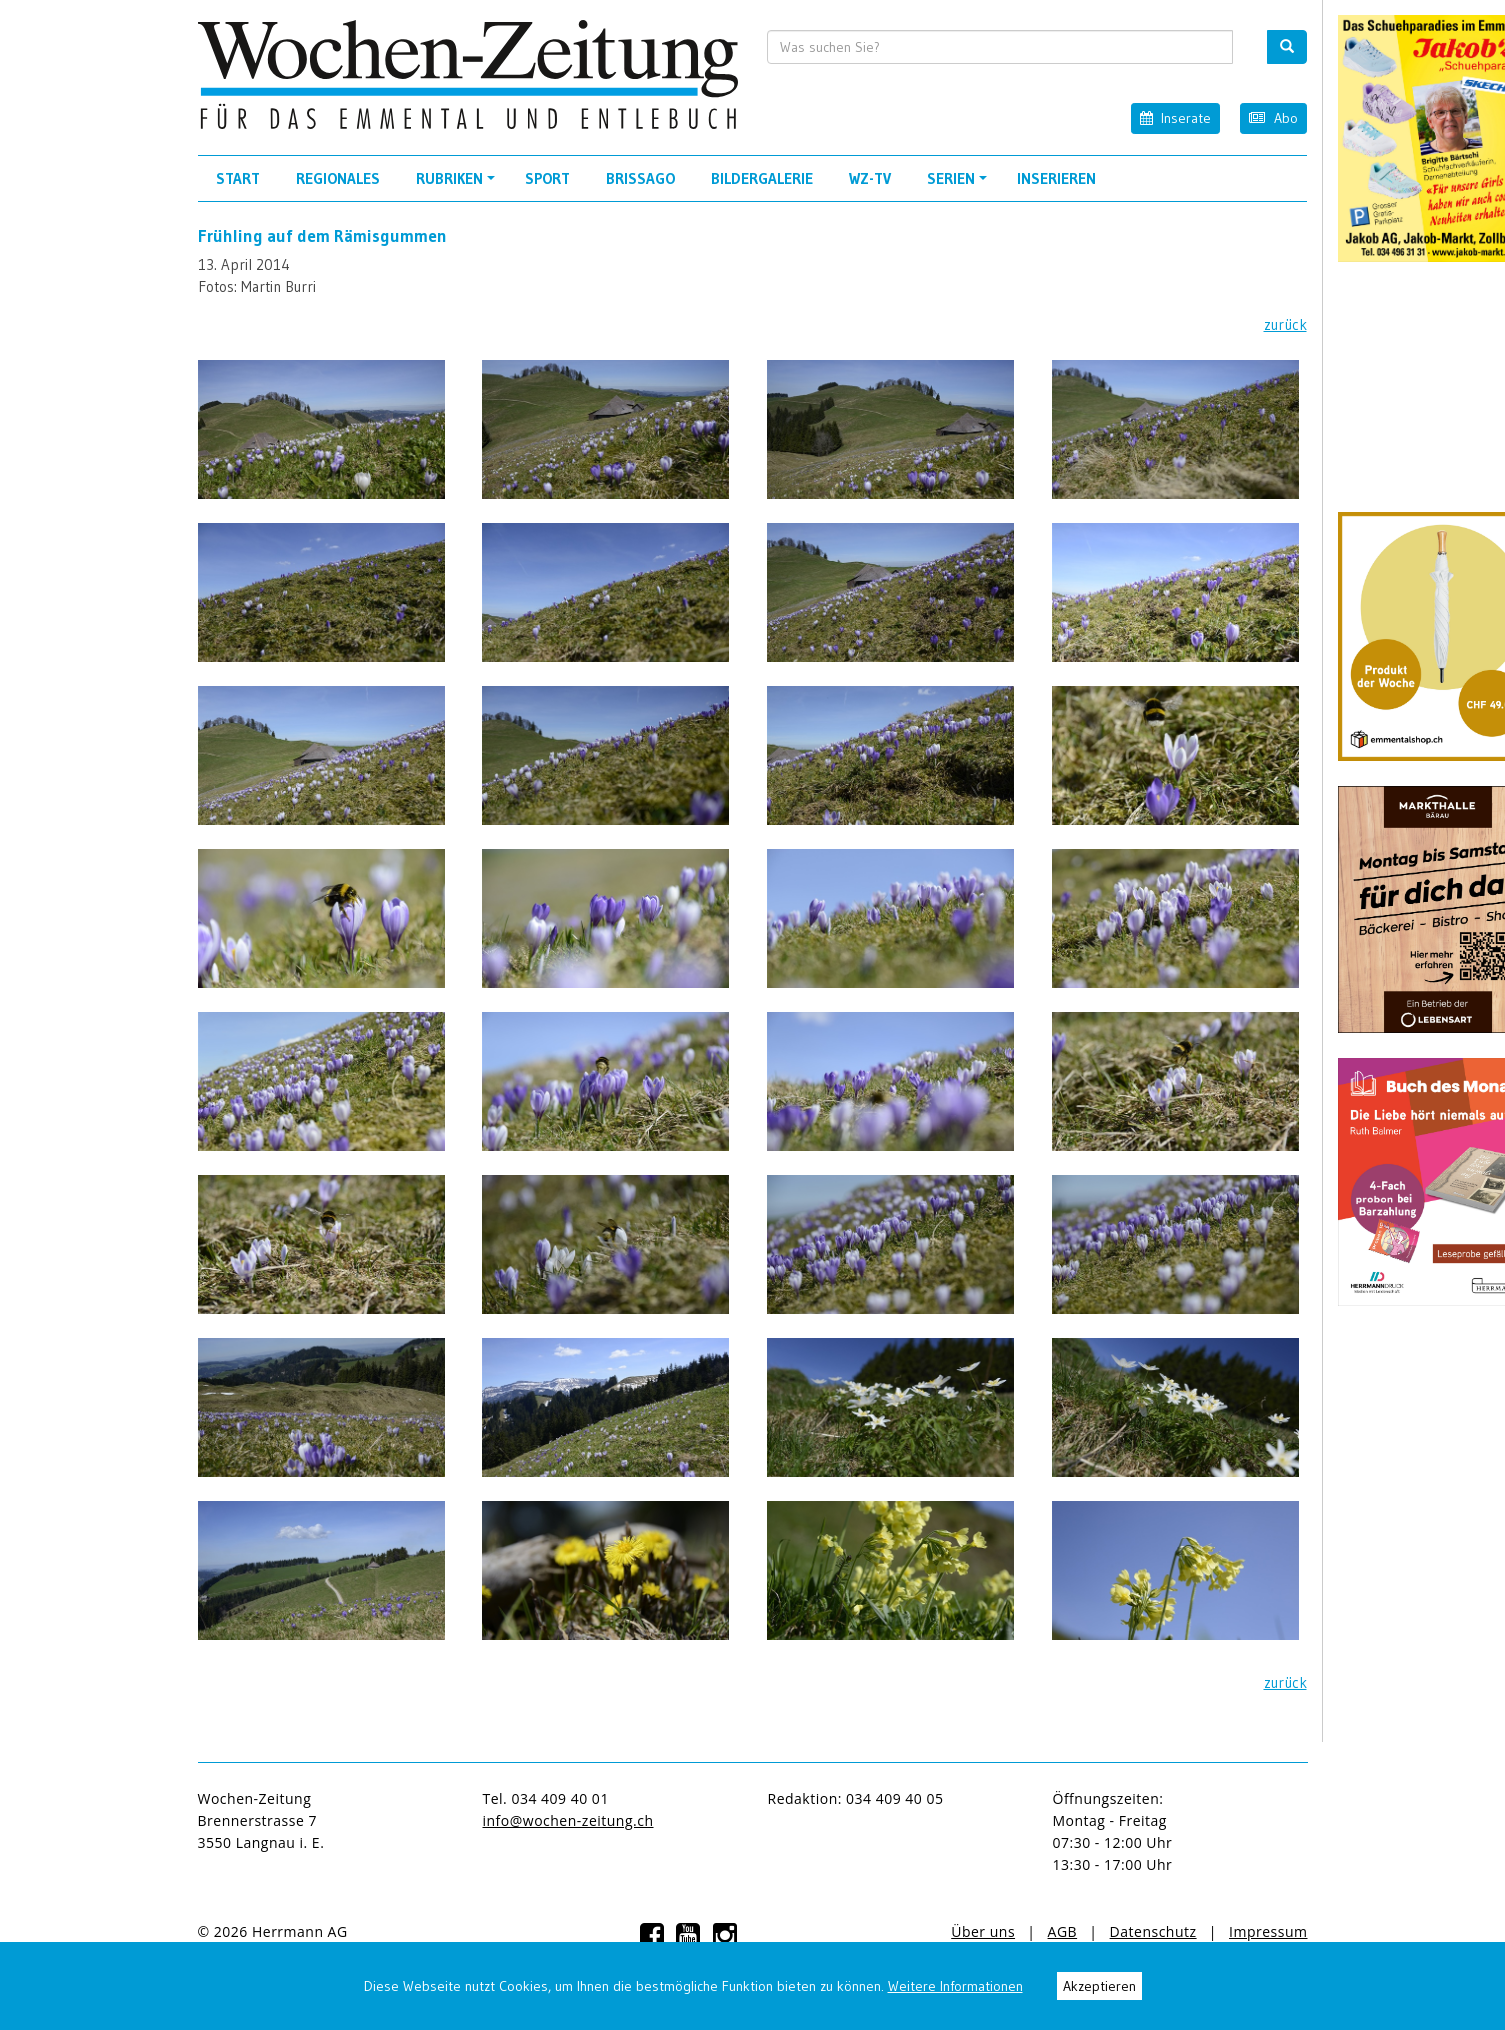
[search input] (1000, 47)
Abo (1273, 117)
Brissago (640, 178)
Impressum (1268, 1931)
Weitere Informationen (955, 1986)
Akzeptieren (1099, 1986)
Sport (547, 178)
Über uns (983, 1931)
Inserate (1175, 117)
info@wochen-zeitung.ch (568, 1820)
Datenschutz (1153, 1931)
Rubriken (458, 185)
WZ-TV (870, 178)
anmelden (395, 1931)
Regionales (338, 178)
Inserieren (1056, 178)
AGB (1063, 1931)
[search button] (1287, 47)
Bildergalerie (762, 178)
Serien (960, 185)
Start (238, 178)
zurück (1285, 324)
